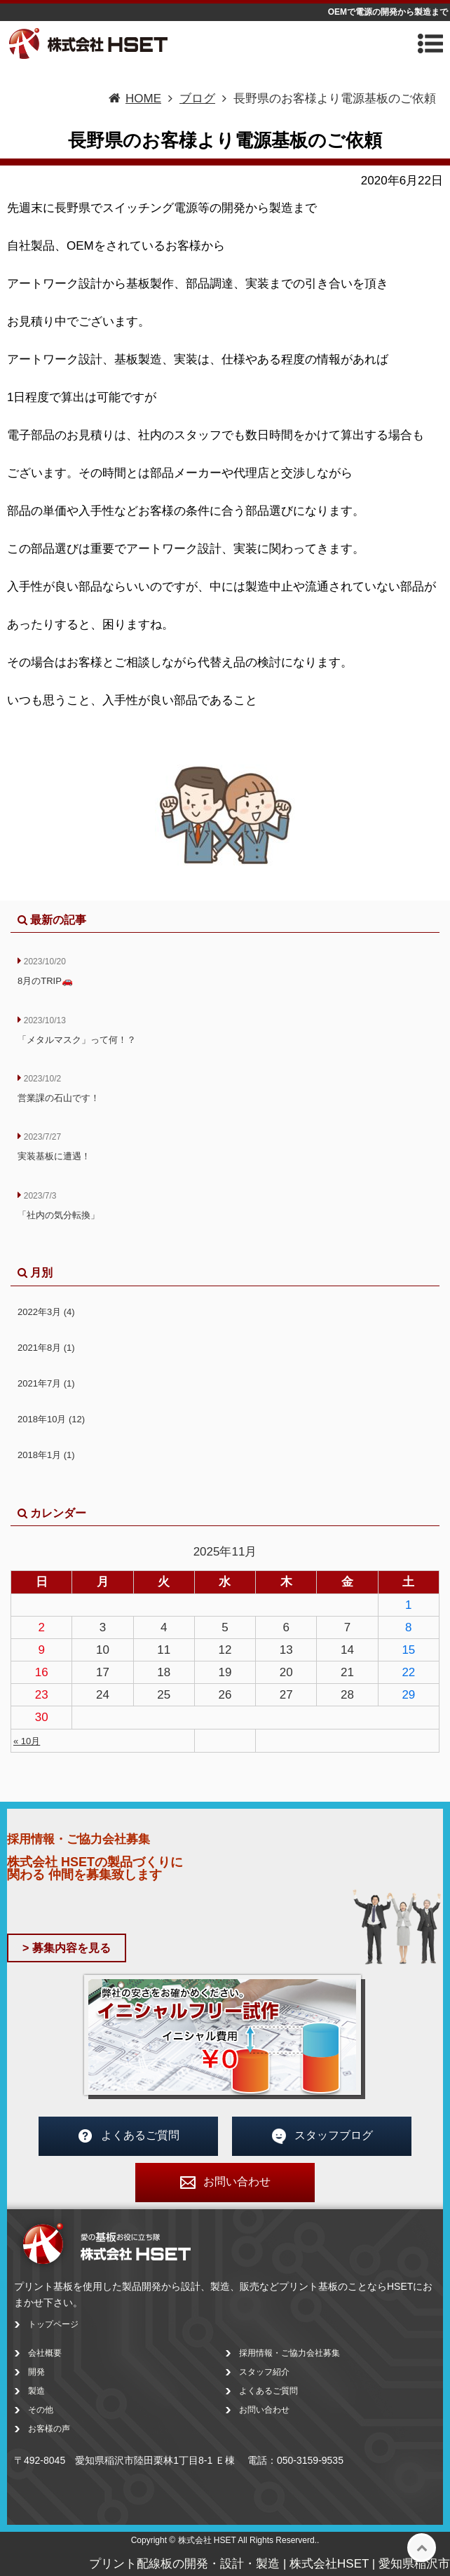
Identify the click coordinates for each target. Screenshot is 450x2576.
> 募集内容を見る (66, 1948)
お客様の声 (49, 2429)
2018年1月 (46, 1455)
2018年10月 (51, 1419)
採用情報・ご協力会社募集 (289, 2353)
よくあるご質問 (128, 2136)
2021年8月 (46, 1347)
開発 (36, 2372)
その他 (40, 2410)
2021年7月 (46, 1383)
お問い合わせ (225, 2182)
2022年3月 (46, 1312)
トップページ (53, 2324)
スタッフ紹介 (264, 2372)
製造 (36, 2391)
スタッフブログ (322, 2136)
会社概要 (45, 2353)
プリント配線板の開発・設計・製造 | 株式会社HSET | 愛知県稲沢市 (269, 2563)
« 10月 (26, 1741)
